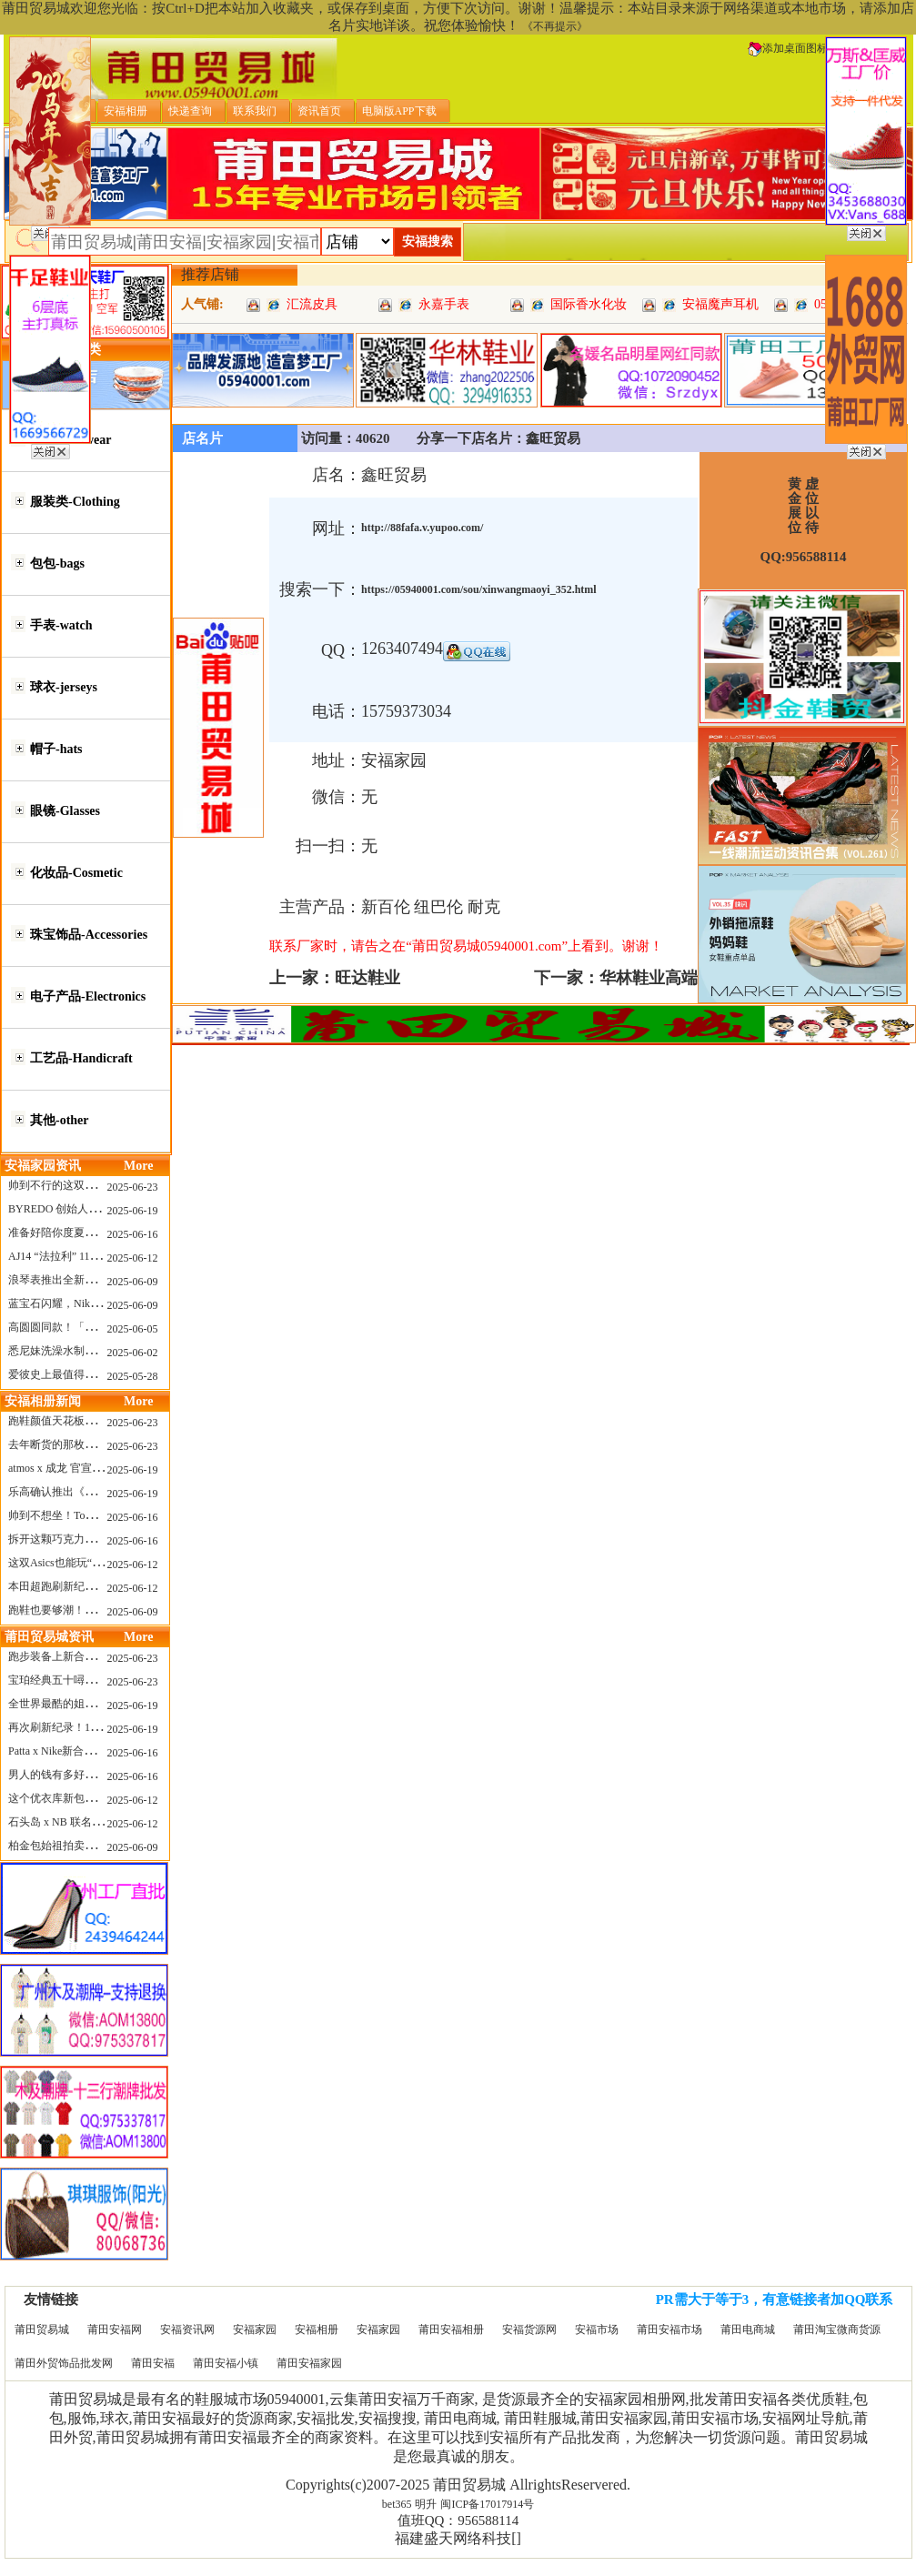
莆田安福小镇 (225, 2363)
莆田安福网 (114, 2329)
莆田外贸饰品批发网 (64, 2363)
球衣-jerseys (63, 687)
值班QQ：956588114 (458, 2520)
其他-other (59, 1120)
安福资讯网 (187, 2329)
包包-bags (57, 563)
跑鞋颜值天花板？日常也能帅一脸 (90, 1420)
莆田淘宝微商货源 (837, 2329)
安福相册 (316, 2329)
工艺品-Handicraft (81, 1058)
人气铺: (202, 304)
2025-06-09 (132, 1281)
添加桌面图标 (788, 48)
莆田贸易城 (42, 2329)
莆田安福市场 (669, 2329)
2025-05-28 (132, 1376)
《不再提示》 (555, 26)
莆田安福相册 (451, 2329)
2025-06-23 (132, 1187)
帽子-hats (56, 749)
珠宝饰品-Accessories (88, 934)
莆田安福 (153, 2363)
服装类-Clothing (75, 501)
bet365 (397, 2504)
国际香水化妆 (588, 304)
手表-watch (61, 625)
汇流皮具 (312, 304)
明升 (426, 2504)
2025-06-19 (132, 1210)
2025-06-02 (132, 1352)
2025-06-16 (132, 1234)
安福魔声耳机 (720, 304)
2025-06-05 (132, 1329)
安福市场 (597, 2329)
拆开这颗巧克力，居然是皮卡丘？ (90, 1539)
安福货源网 (529, 2329)
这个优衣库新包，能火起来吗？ (84, 1798)
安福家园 (255, 2329)
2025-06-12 (132, 1258)
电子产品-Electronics (88, 996)
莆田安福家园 (309, 2363)
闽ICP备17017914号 (487, 2504)
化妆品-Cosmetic (76, 873)
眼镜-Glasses (65, 811)
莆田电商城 (747, 2329)
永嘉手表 (443, 304)
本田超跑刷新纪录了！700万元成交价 (98, 1586)
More (138, 1165)
